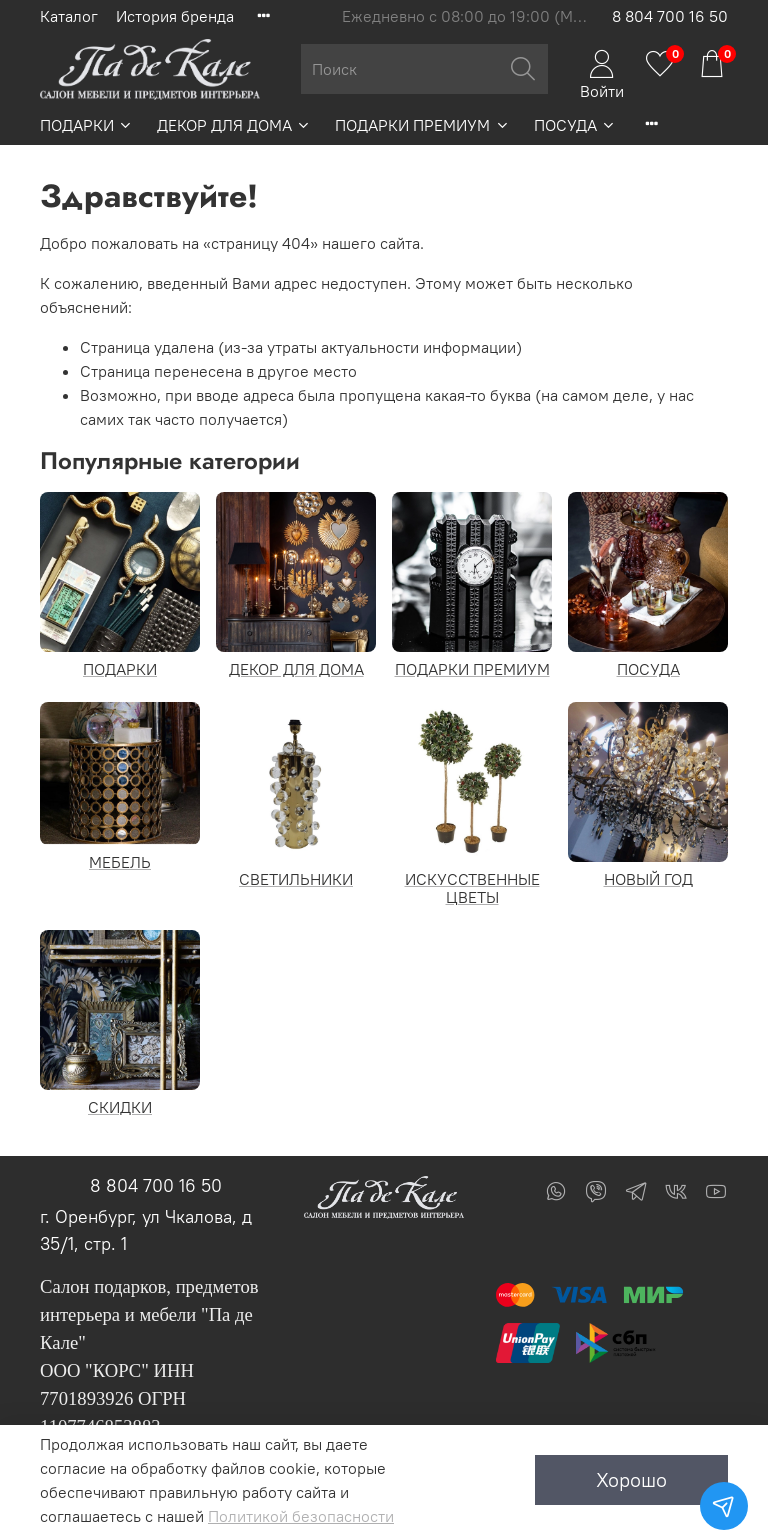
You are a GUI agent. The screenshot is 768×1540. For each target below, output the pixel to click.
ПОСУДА (575, 125)
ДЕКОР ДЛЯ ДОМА (234, 125)
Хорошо (631, 1479)
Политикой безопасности (301, 1516)
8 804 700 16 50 (670, 16)
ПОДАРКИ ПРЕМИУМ (422, 125)
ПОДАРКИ (86, 125)
